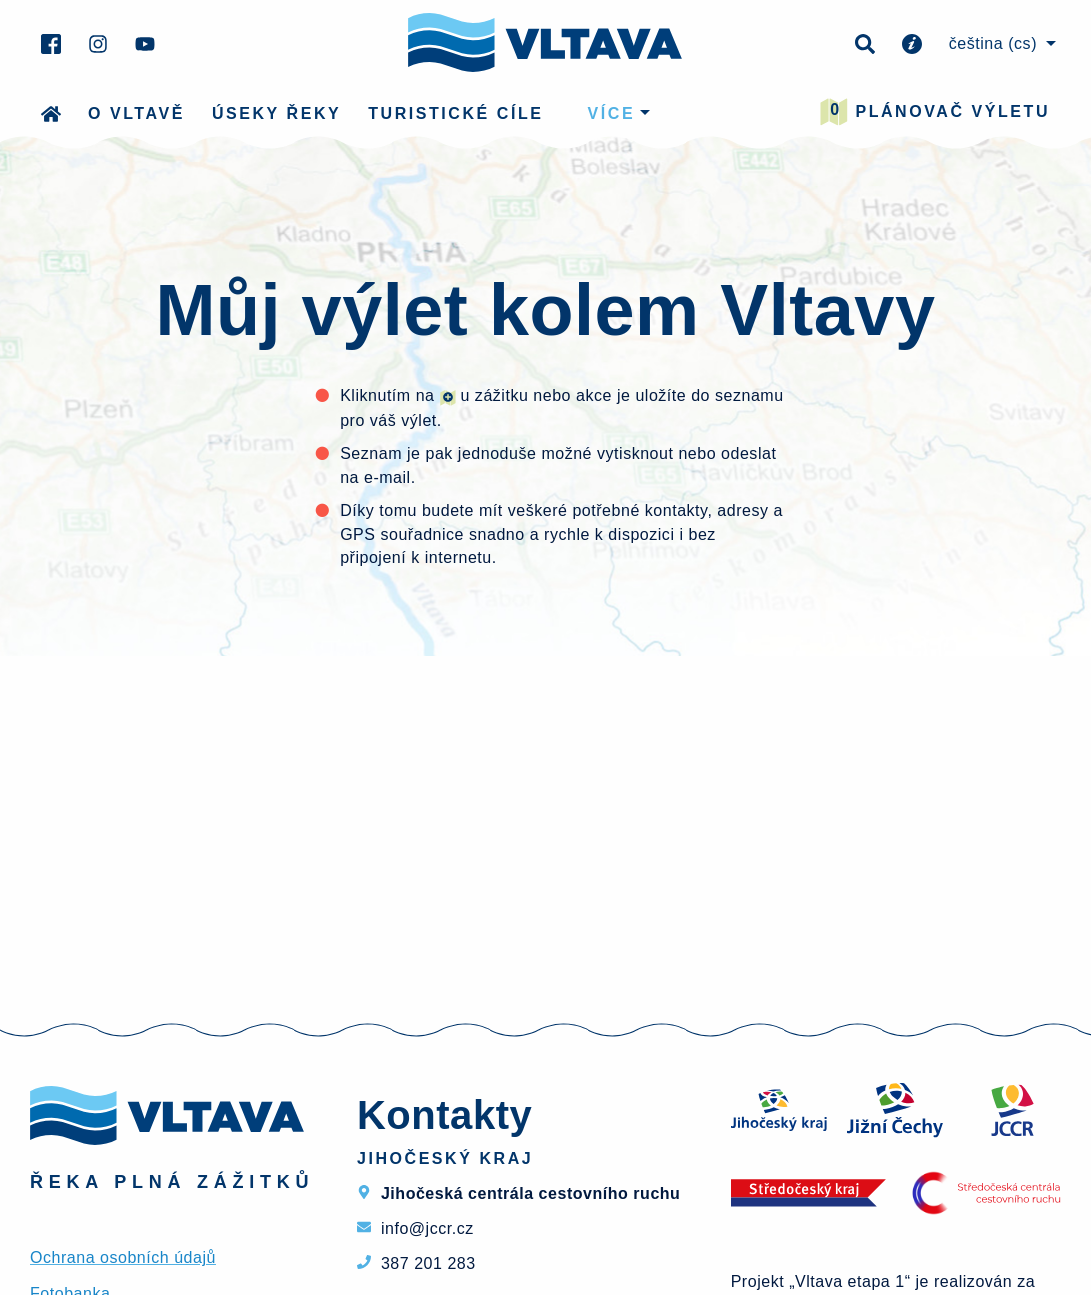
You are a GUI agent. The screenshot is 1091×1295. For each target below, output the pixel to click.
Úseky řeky (276, 113)
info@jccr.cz (427, 1228)
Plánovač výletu (935, 112)
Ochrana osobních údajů (123, 1257)
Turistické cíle (455, 113)
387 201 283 (428, 1263)
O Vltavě (136, 113)
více (612, 113)
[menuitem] (999, 44)
